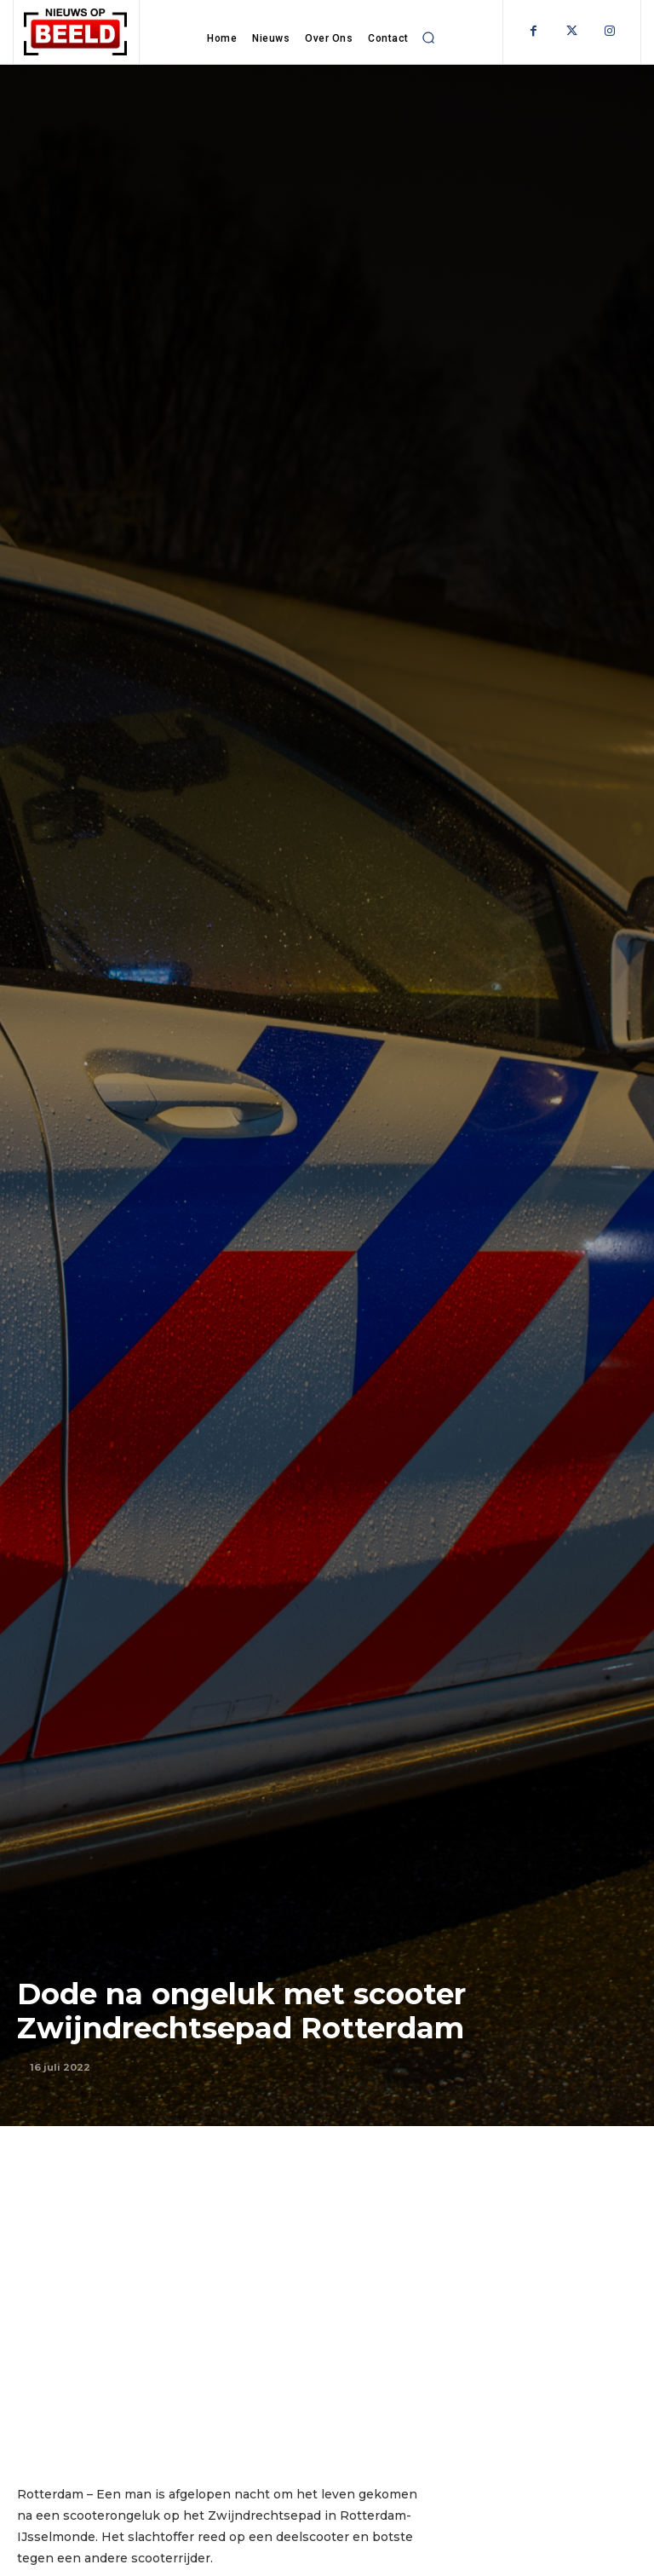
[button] (429, 37)
